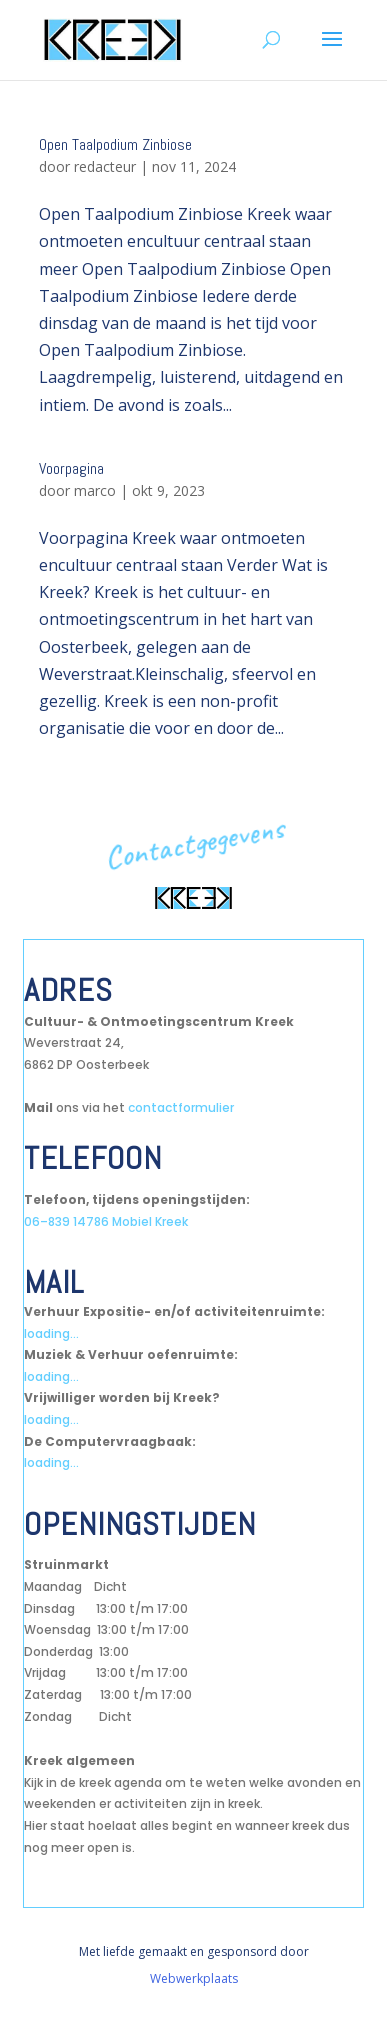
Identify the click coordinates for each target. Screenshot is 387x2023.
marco (95, 490)
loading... (51, 1333)
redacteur (105, 166)
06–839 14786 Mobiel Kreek (106, 1221)
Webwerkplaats (194, 1978)
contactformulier (181, 1107)
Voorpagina (71, 468)
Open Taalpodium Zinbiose (115, 144)
